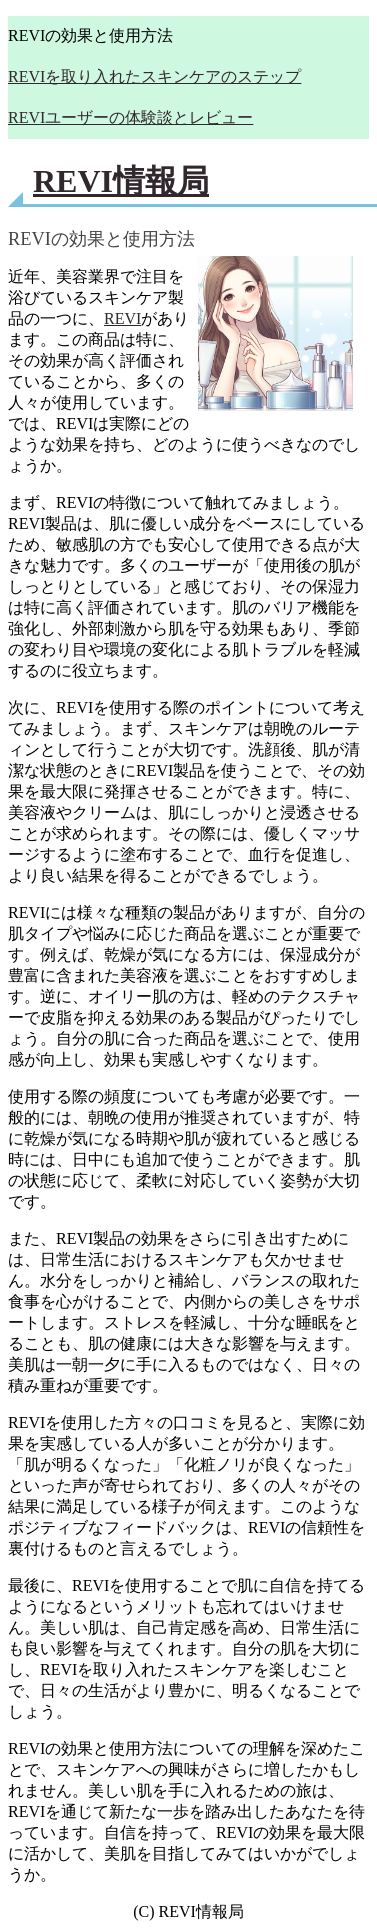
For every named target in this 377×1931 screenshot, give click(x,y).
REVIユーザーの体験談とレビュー (130, 117)
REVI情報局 (121, 181)
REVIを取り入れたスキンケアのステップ (154, 76)
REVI (122, 318)
